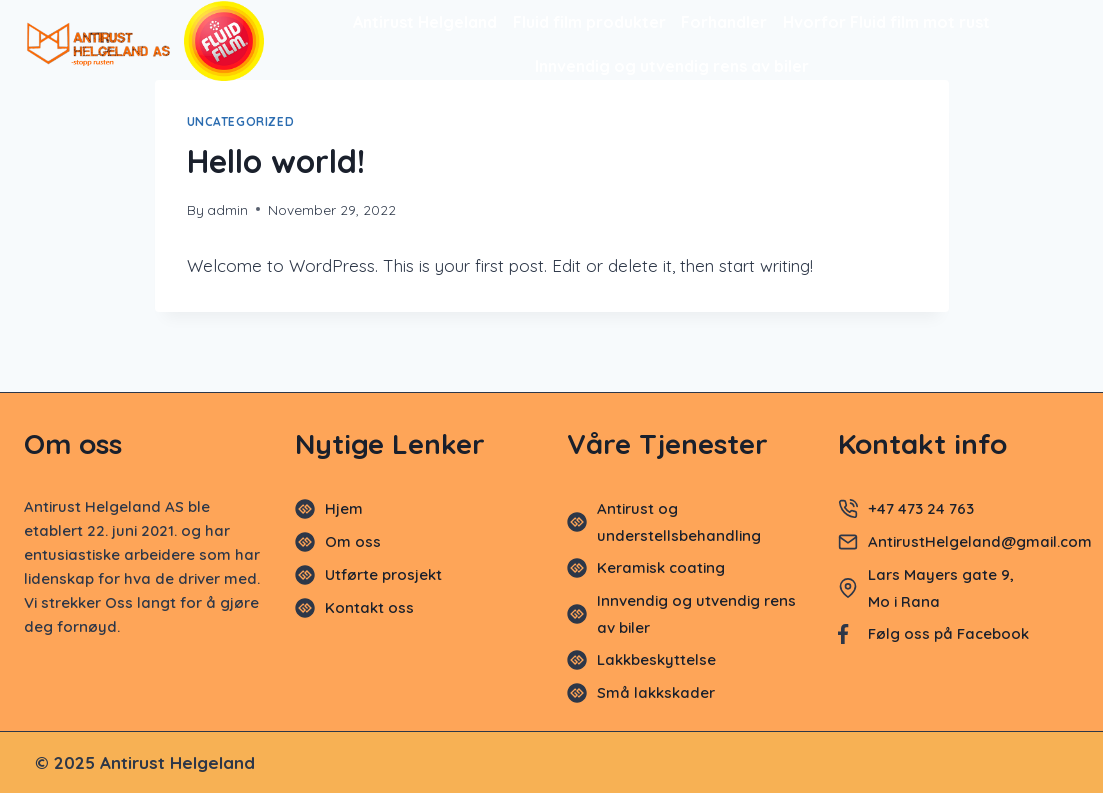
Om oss (353, 541)
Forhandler (724, 22)
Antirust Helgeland (425, 22)
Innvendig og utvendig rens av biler (672, 66)
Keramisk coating (661, 567)
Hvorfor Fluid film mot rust (886, 22)
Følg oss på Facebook (948, 633)
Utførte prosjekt (383, 574)
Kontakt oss (369, 607)
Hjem (344, 508)
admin (227, 209)
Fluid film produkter (589, 22)
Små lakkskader (656, 692)
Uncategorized (241, 121)
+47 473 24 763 (921, 508)
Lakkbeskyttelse (656, 659)
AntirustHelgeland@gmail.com (982, 541)
